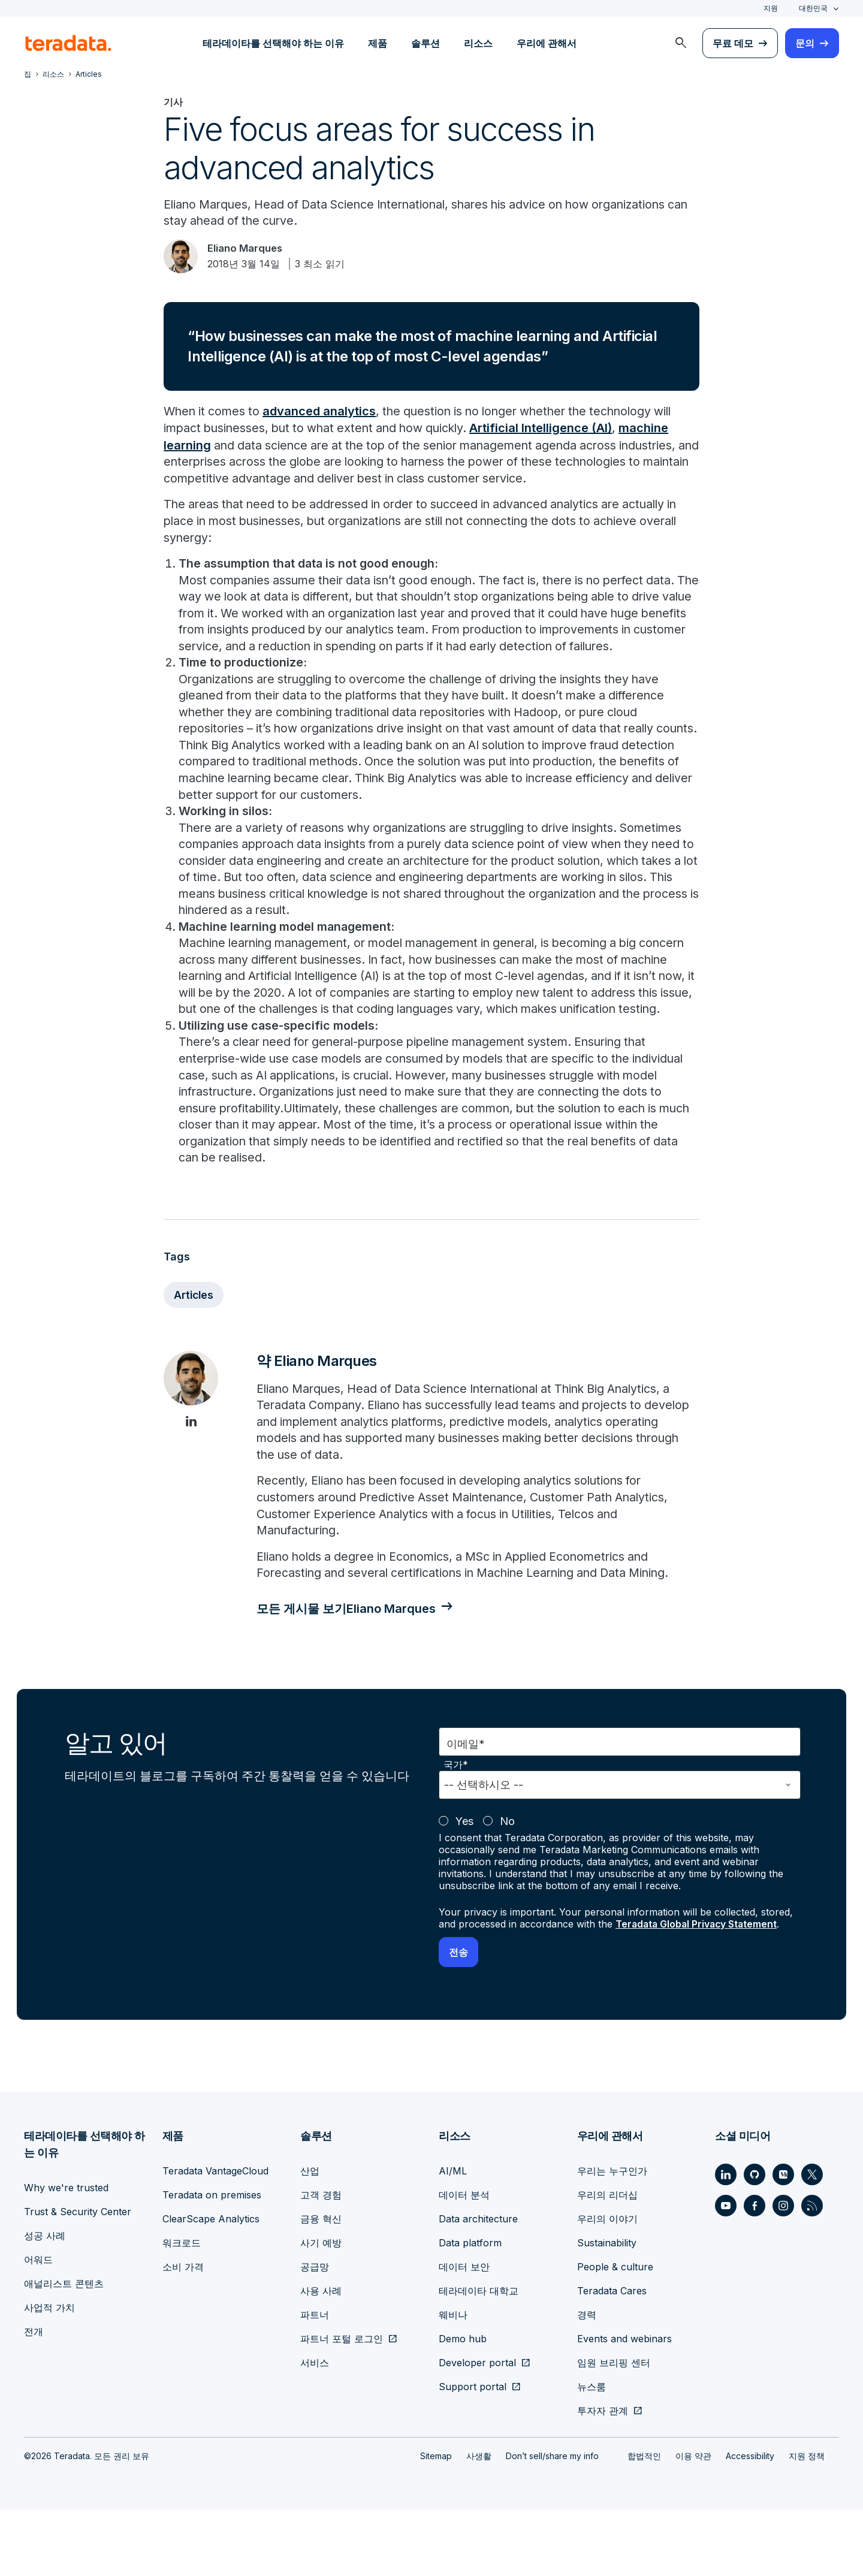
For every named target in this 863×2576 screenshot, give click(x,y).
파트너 (314, 2381)
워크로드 (181, 2309)
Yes (464, 1887)
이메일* (465, 1810)
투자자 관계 (602, 2477)
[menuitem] (680, 43)
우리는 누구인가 (612, 2237)
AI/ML (453, 2237)
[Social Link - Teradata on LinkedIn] (726, 2241)
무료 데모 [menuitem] (733, 43)
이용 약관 (693, 2522)
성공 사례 (44, 2302)
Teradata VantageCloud (215, 2237)
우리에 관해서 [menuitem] (547, 43)
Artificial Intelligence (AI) (554, 430)
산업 (309, 2237)
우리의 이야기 (607, 2285)
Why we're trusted (66, 2254)
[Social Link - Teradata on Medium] (783, 2241)
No (507, 1887)
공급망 (314, 2333)
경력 (586, 2381)
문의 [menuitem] (804, 43)
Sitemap (436, 2522)
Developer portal (477, 2429)
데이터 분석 (464, 2261)
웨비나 (453, 2381)
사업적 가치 (49, 2374)
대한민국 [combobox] (813, 8)
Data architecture (478, 2285)
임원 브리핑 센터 (613, 2429)
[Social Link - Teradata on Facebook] (754, 2272)
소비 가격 (183, 2333)
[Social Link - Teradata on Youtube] (726, 2272)
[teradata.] (68, 43)
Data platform (470, 2309)
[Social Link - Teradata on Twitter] (812, 2241)
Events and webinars (624, 2405)
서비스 (314, 2429)
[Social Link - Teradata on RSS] (812, 2272)
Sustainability (606, 2309)
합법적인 (644, 2522)
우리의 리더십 (607, 2261)
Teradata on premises (211, 2261)
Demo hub (463, 2405)
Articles (194, 1358)
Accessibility (750, 2522)
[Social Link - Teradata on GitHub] (754, 2241)
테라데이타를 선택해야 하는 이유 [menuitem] (273, 43)
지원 (771, 8)
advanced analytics (324, 413)
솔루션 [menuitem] (425, 43)
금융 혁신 (321, 2285)
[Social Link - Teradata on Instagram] (783, 2272)
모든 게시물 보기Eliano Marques (351, 1675)
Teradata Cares (612, 2357)
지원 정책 (807, 2522)
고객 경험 (321, 2261)
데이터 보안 (464, 2333)
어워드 (38, 2326)
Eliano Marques (250, 249)
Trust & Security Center (77, 2278)
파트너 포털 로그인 (341, 2405)
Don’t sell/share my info (552, 2522)
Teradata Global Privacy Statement (698, 1990)
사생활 (478, 2522)
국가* (455, 1831)
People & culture (615, 2333)
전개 (33, 2398)
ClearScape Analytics (210, 2285)
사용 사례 (321, 2357)
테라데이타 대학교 (478, 2357)
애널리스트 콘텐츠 (64, 2350)
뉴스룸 (591, 2453)
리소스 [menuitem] (478, 43)
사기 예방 (321, 2309)
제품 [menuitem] (377, 43)
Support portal (472, 2453)
